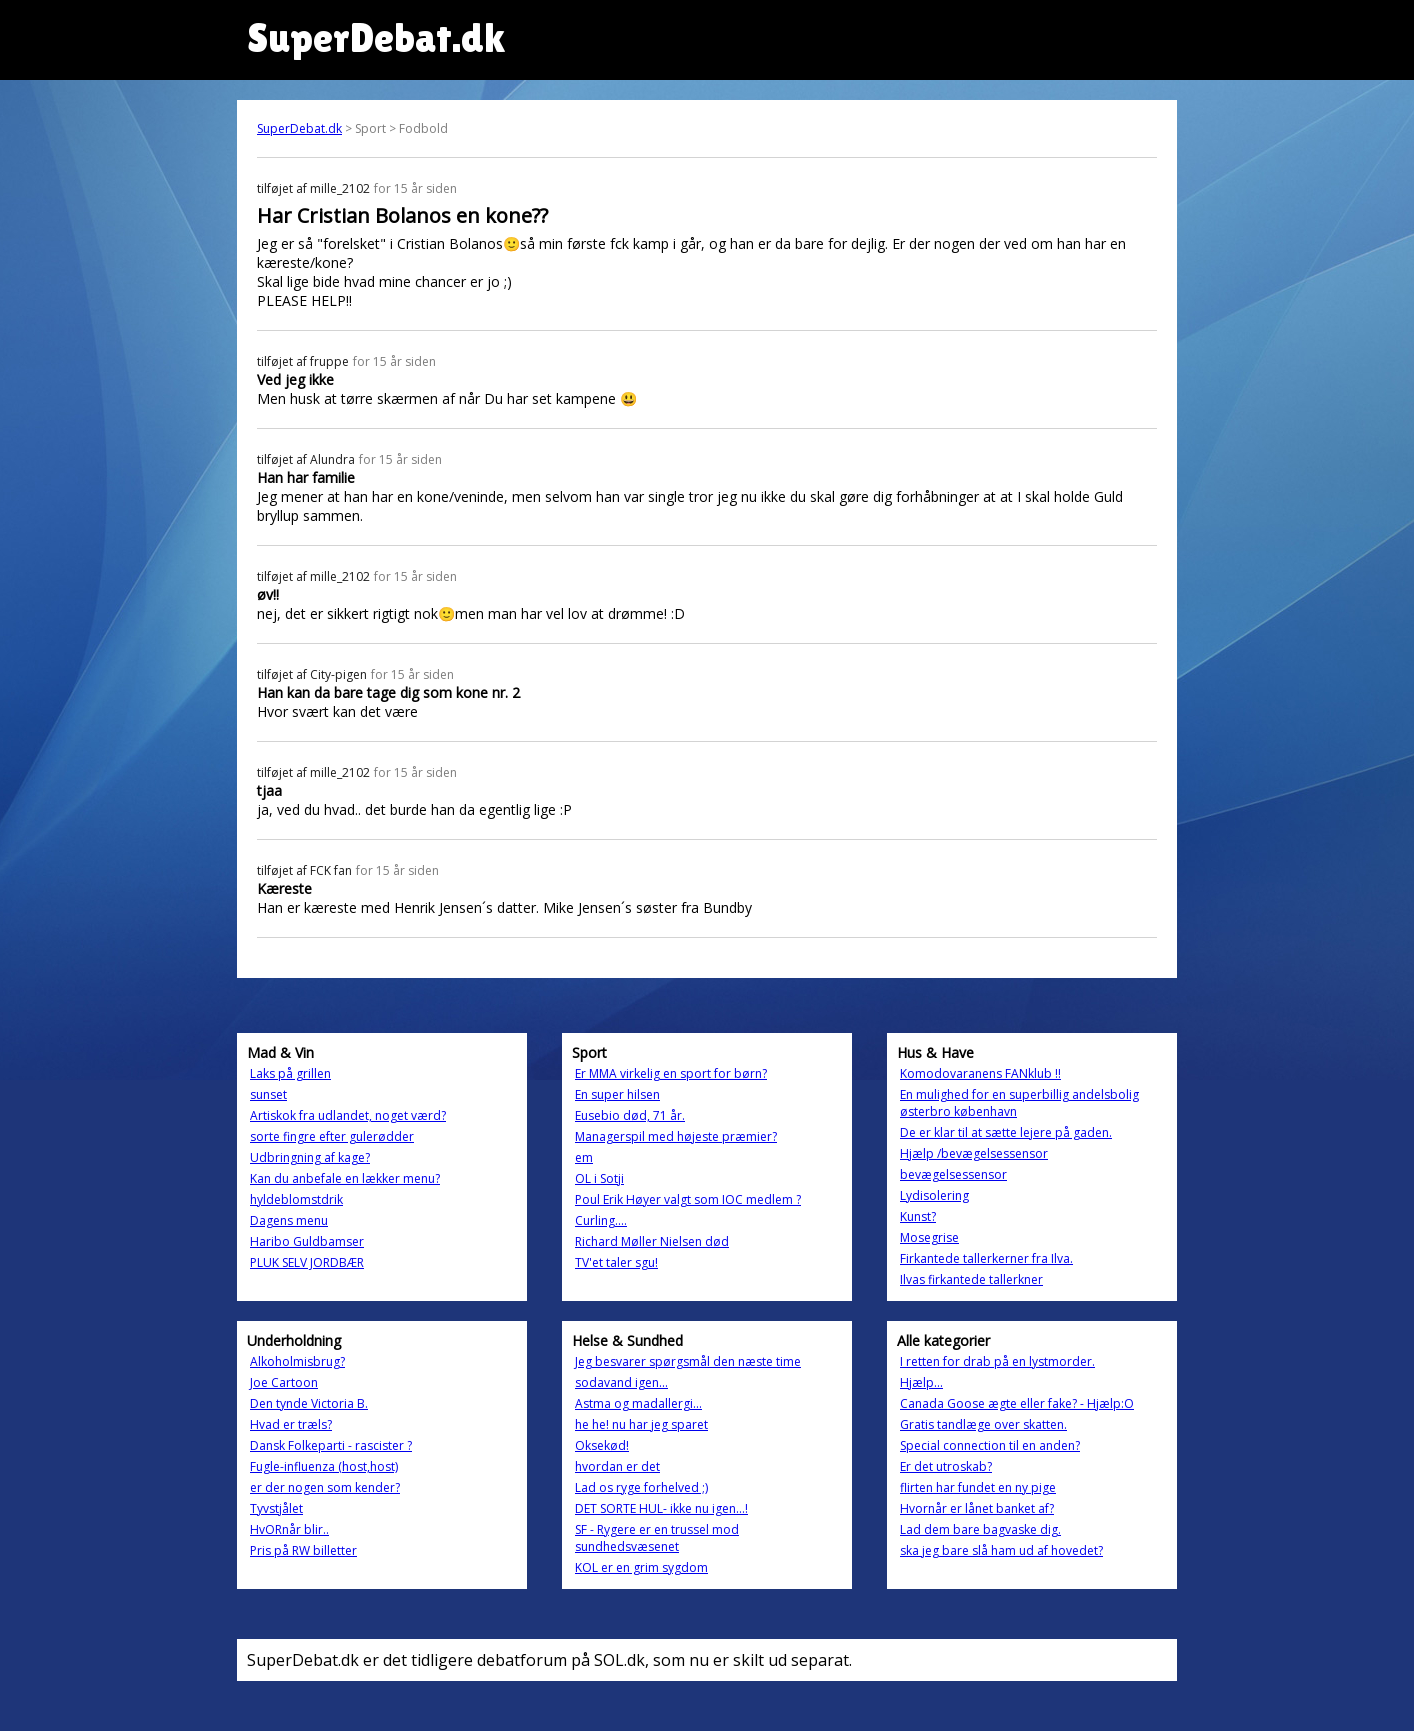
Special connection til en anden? (990, 1445)
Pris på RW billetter (303, 1550)
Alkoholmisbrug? (297, 1361)
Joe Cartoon (284, 1382)
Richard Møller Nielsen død (652, 1241)
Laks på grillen (290, 1073)
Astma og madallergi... (638, 1403)
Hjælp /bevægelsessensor (974, 1153)
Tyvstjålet (276, 1508)
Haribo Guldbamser (307, 1241)
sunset (268, 1094)
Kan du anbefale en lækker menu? (345, 1178)
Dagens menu (289, 1220)
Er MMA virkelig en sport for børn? (671, 1073)
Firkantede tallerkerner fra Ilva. (986, 1258)
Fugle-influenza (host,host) (324, 1466)
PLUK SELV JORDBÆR (307, 1262)
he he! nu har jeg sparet (641, 1424)
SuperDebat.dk (299, 128)
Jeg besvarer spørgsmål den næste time (688, 1361)
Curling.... (601, 1220)
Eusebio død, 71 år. (630, 1115)
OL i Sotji (599, 1178)
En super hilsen (617, 1094)
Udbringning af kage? (310, 1157)
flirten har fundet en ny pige (978, 1487)
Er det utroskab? (946, 1466)
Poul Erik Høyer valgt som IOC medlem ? (688, 1199)
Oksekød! (602, 1445)
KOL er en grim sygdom (641, 1567)
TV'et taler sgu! (616, 1262)
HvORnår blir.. (289, 1529)
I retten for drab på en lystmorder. (997, 1361)
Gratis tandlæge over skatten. (983, 1424)
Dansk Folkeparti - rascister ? (331, 1445)
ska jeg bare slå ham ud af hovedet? (1001, 1550)
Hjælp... (921, 1382)
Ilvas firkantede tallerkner (971, 1279)
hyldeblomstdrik (296, 1199)
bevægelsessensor (953, 1174)
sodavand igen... (621, 1382)
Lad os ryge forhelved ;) (641, 1487)
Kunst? (918, 1216)
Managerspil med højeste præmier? (676, 1136)
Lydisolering (934, 1195)
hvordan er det (617, 1466)
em (584, 1157)
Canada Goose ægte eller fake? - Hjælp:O (1017, 1403)
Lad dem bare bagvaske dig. (980, 1529)
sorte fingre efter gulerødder (332, 1136)
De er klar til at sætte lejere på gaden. (1006, 1132)
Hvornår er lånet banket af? (977, 1508)
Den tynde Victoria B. (309, 1403)
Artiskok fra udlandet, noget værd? (348, 1115)
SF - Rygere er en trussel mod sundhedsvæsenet (657, 1538)
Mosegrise (929, 1237)
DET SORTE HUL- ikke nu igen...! (661, 1508)
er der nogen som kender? (325, 1487)
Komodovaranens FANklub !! (980, 1073)
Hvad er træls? (291, 1424)
